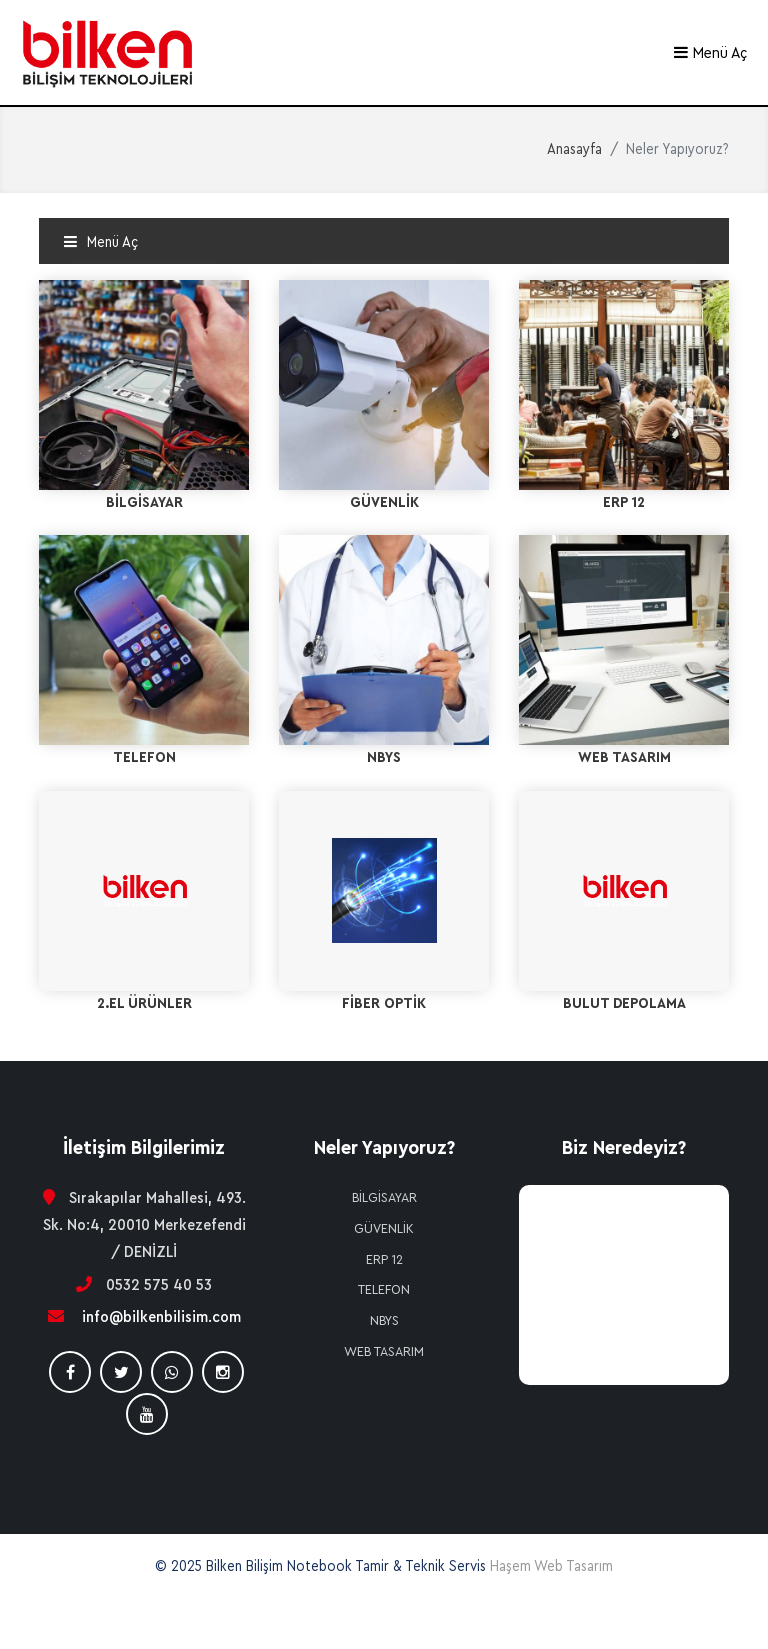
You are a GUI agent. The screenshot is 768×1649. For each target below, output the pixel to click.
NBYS (384, 1321)
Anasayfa (574, 149)
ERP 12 (384, 1260)
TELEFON (384, 1290)
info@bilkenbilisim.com (161, 1317)
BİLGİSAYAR (384, 1198)
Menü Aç (710, 53)
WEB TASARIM (384, 1352)
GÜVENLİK (384, 1229)
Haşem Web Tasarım (551, 1566)
